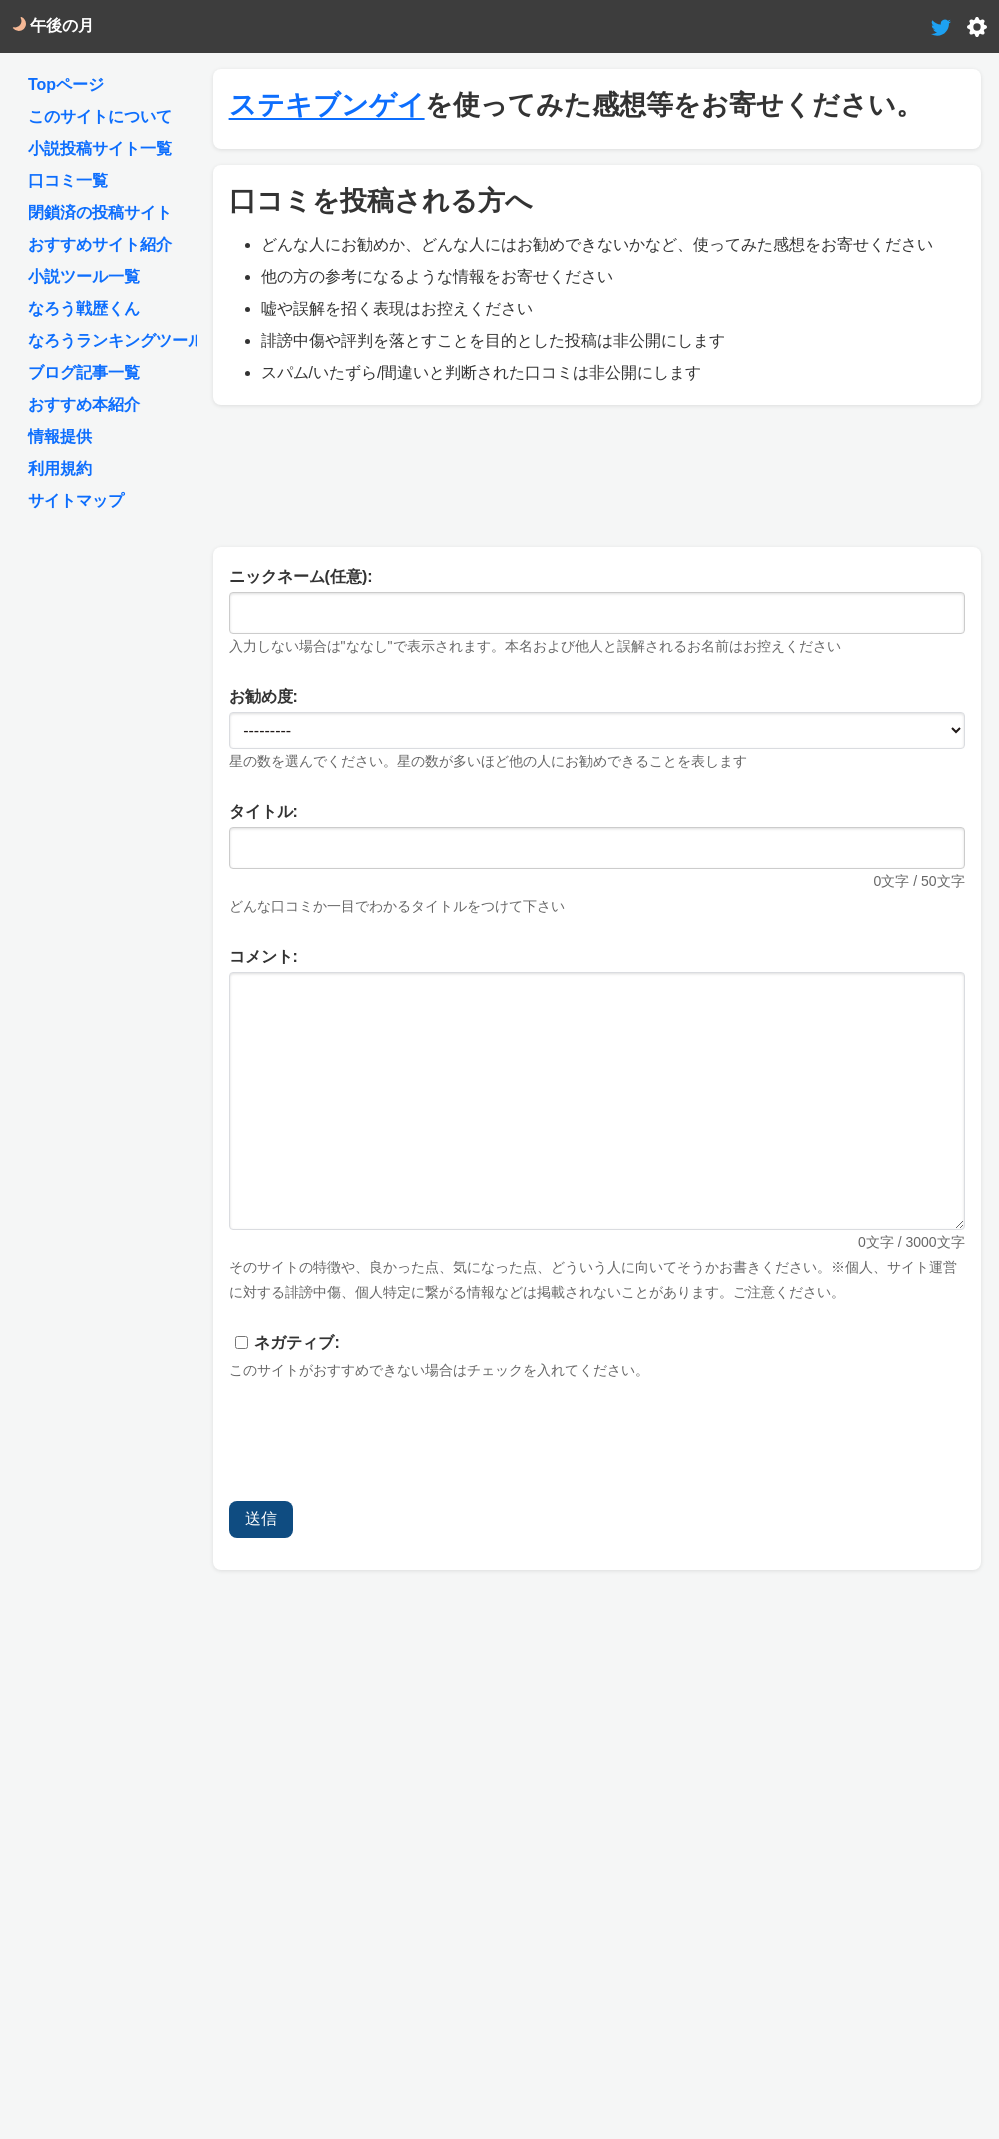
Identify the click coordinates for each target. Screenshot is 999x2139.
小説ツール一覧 (84, 276)
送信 (261, 1518)
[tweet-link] (941, 25)
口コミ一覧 (68, 180)
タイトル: (263, 811)
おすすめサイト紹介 (100, 244)
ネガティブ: (296, 1342)
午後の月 (53, 25)
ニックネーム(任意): (301, 576)
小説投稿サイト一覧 (100, 148)
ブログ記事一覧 (84, 372)
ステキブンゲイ (327, 105)
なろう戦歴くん (84, 308)
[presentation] (381, 1446)
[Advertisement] (597, 471)
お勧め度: (263, 696)
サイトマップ (76, 500)
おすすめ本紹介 (84, 404)
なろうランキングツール (116, 340)
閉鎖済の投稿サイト (100, 212)
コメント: (263, 956)
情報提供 (60, 436)
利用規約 (60, 468)
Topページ (66, 84)
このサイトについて (100, 116)
